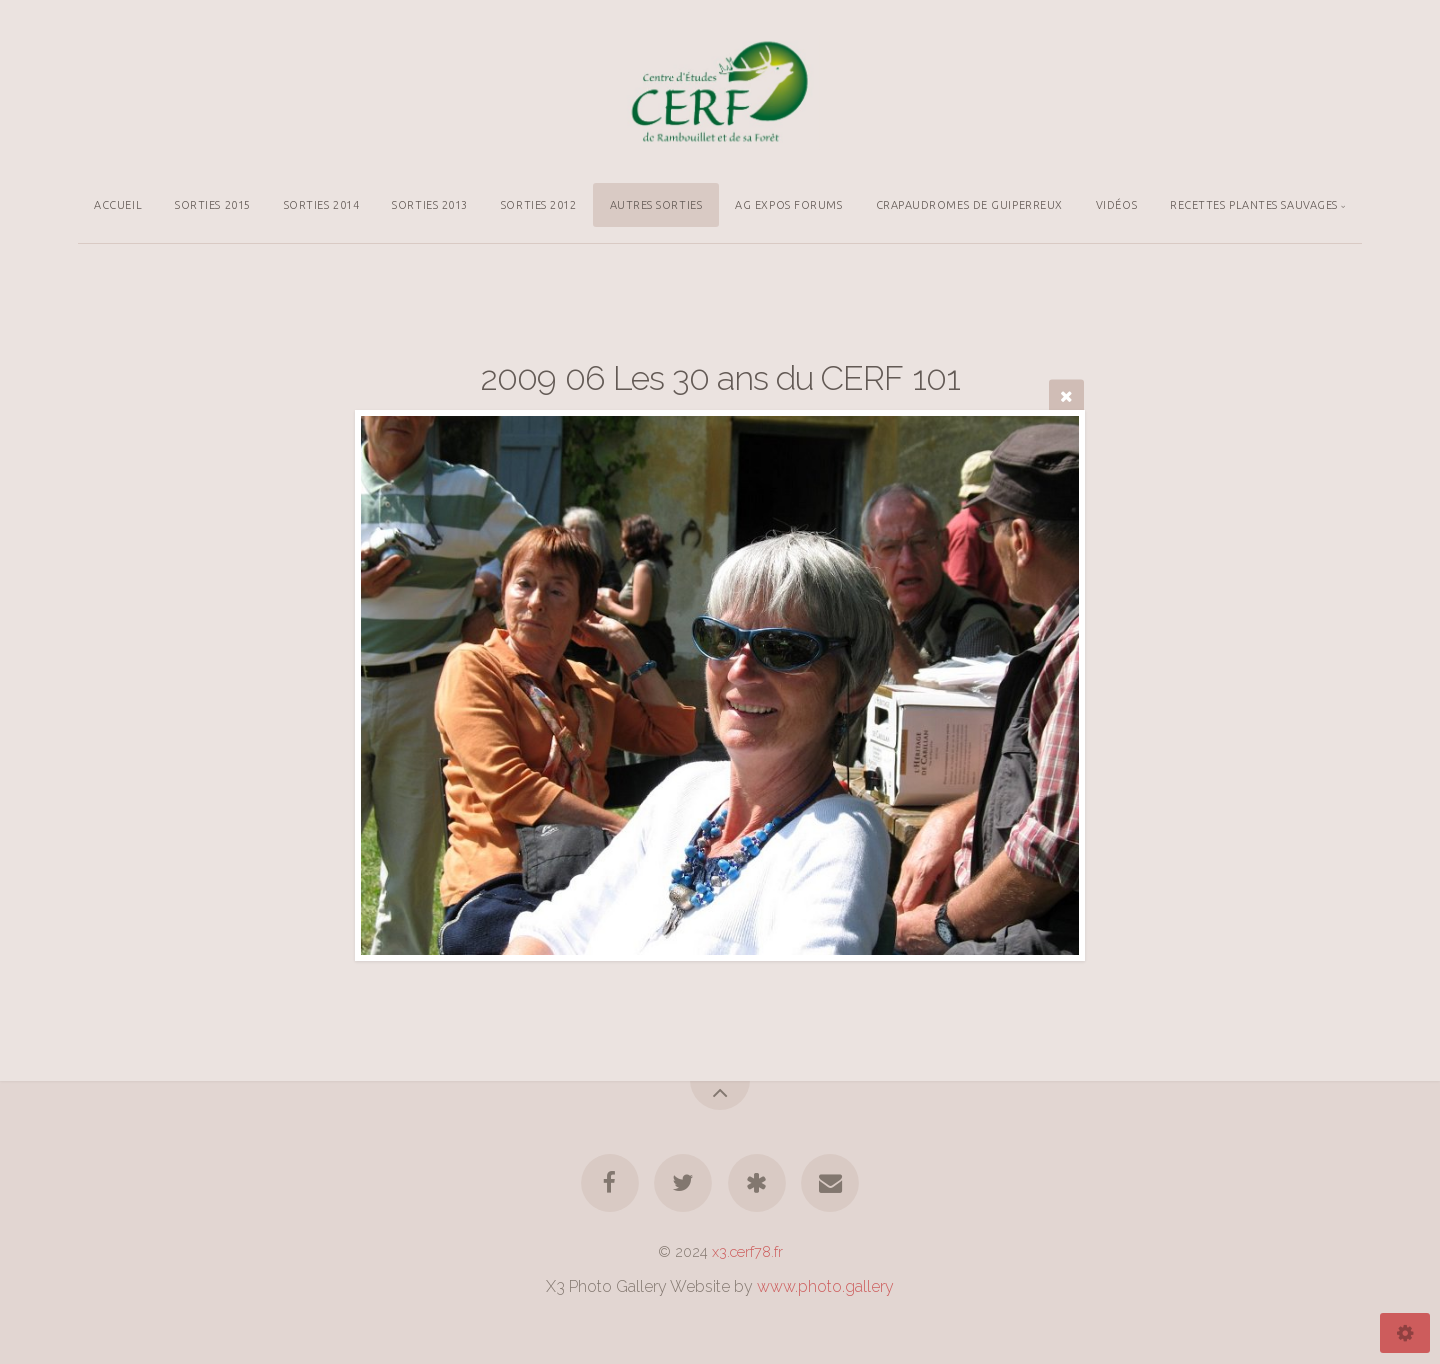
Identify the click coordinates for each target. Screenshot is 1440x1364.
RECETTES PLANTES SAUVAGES (1254, 205)
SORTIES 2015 (213, 205)
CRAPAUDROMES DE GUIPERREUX (969, 205)
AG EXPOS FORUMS (788, 205)
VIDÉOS (1116, 205)
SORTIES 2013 (430, 205)
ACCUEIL (118, 205)
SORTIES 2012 (539, 205)
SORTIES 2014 (322, 205)
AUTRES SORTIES (656, 205)
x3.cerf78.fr (747, 1251)
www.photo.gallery (825, 1286)
